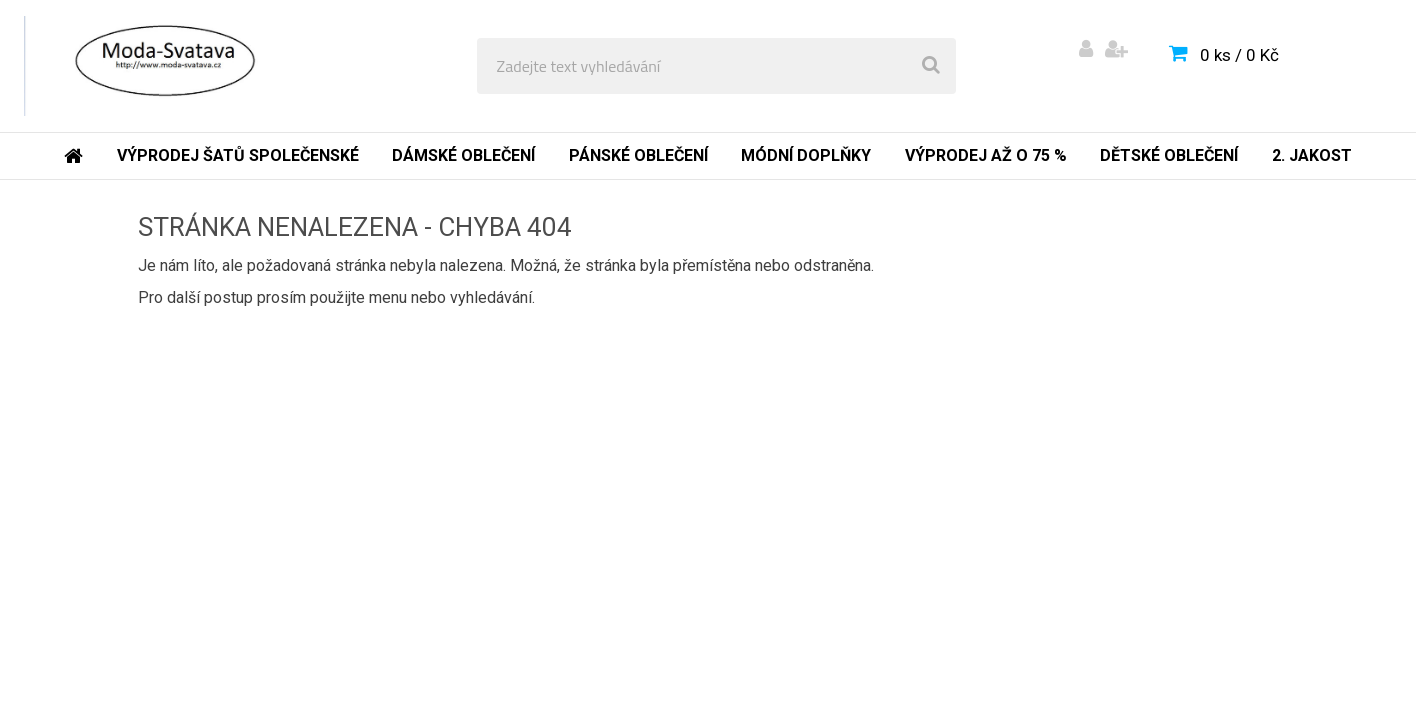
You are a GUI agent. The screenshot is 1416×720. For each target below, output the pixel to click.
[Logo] (161, 66)
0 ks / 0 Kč (1239, 55)
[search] (931, 66)
